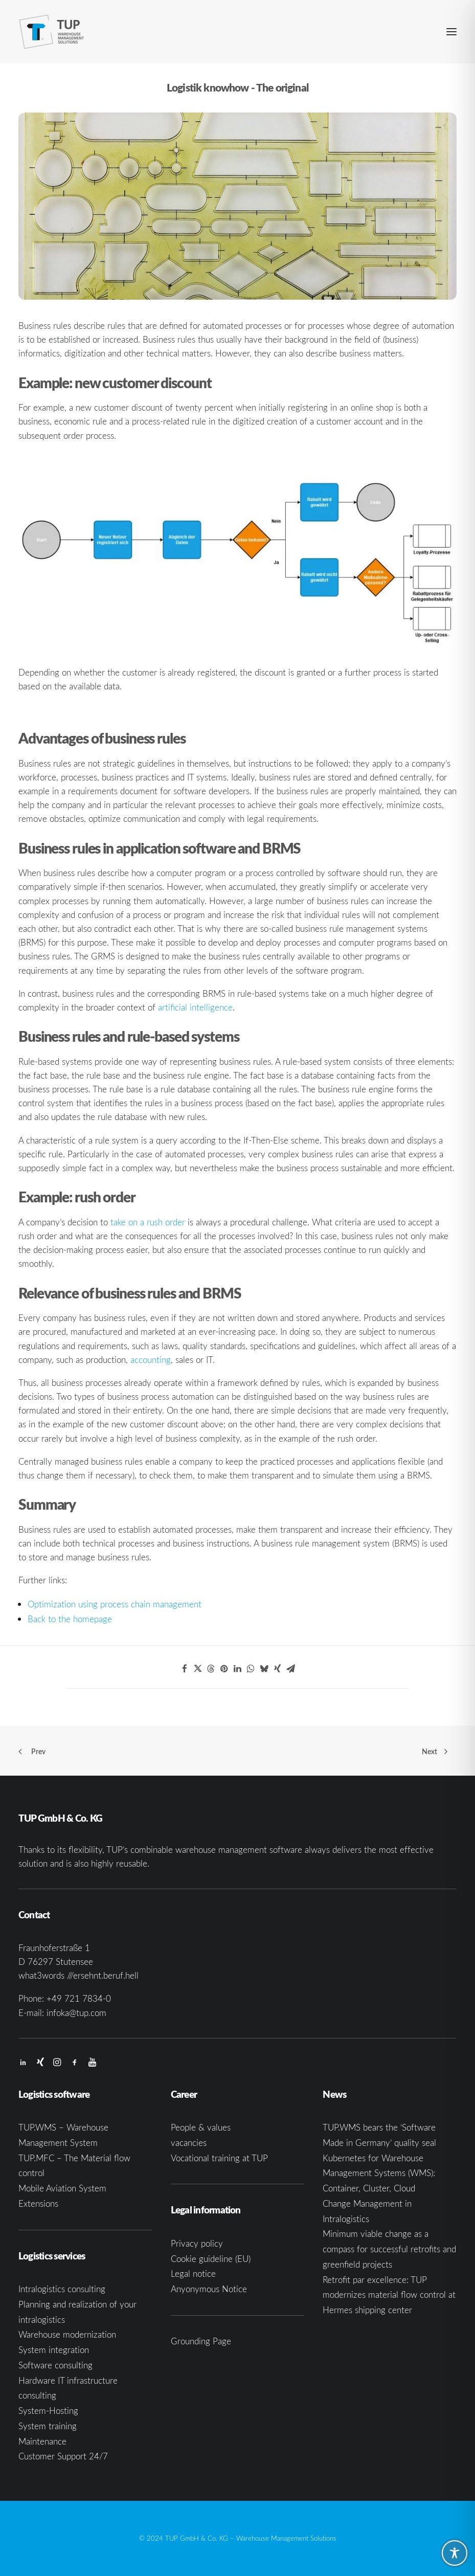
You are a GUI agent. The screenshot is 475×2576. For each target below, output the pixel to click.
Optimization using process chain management (114, 1604)
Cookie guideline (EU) (211, 2259)
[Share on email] (291, 1669)
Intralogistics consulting (61, 2289)
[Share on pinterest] (224, 1669)
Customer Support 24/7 (63, 2456)
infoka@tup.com (76, 2013)
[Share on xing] (278, 1669)
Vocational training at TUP (219, 2158)
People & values (201, 2127)
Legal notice (193, 2273)
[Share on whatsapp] (251, 1669)
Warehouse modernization (67, 2334)
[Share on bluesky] (264, 1669)
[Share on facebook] (184, 1669)
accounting (150, 1359)
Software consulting (55, 2365)
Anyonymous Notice (209, 2289)
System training (47, 2426)
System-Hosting (48, 2410)
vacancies (189, 2142)
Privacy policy (197, 2243)
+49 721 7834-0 (79, 1998)
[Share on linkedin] (238, 1669)
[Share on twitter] (198, 1669)
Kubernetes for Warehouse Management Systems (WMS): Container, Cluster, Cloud (379, 2173)
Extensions (38, 2203)
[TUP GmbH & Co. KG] (51, 32)
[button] (451, 31)
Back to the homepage (70, 1619)
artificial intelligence (195, 1007)
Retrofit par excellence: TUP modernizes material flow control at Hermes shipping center (389, 2295)
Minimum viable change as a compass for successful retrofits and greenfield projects (389, 2249)
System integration (53, 2350)
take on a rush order (147, 1222)
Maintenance (42, 2441)
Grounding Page (201, 2341)
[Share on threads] (211, 1669)
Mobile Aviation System (62, 2188)
